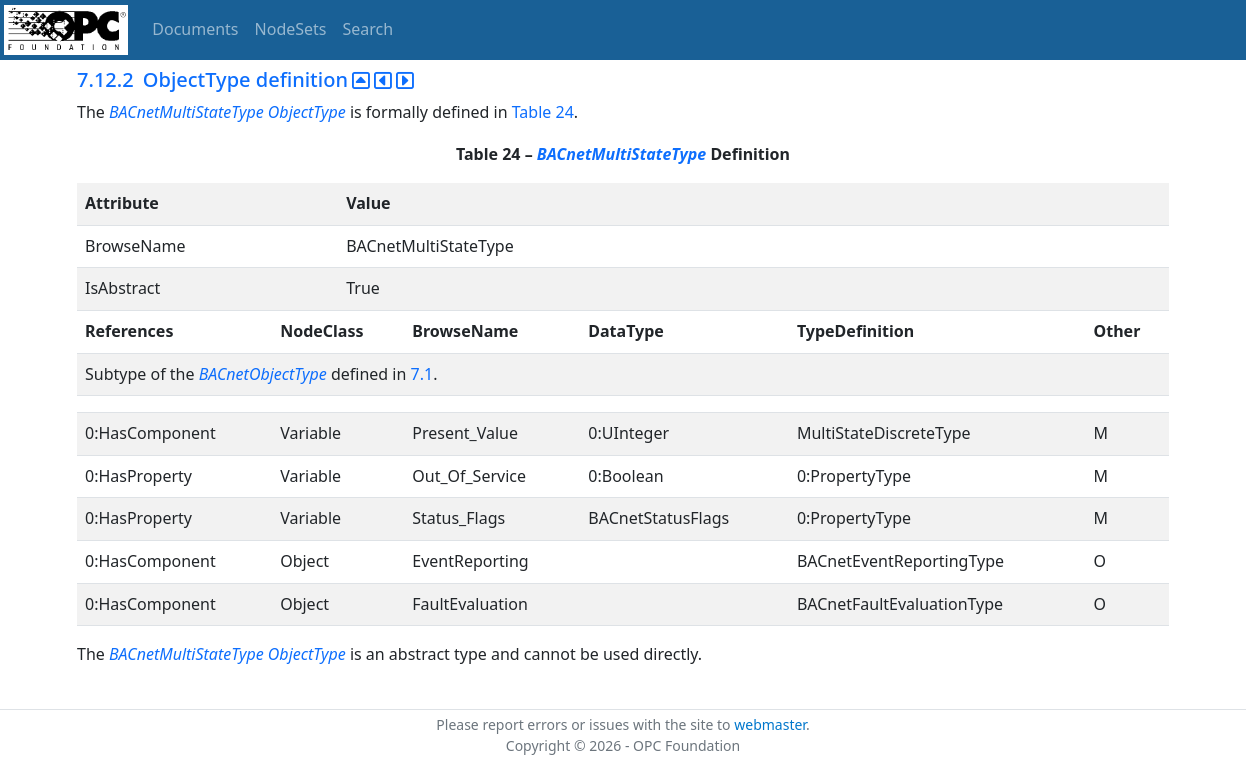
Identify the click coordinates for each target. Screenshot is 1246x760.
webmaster (770, 724)
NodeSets (291, 29)
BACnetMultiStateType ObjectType (227, 112)
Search (368, 29)
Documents (195, 29)
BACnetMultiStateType (621, 154)
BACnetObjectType (263, 374)
